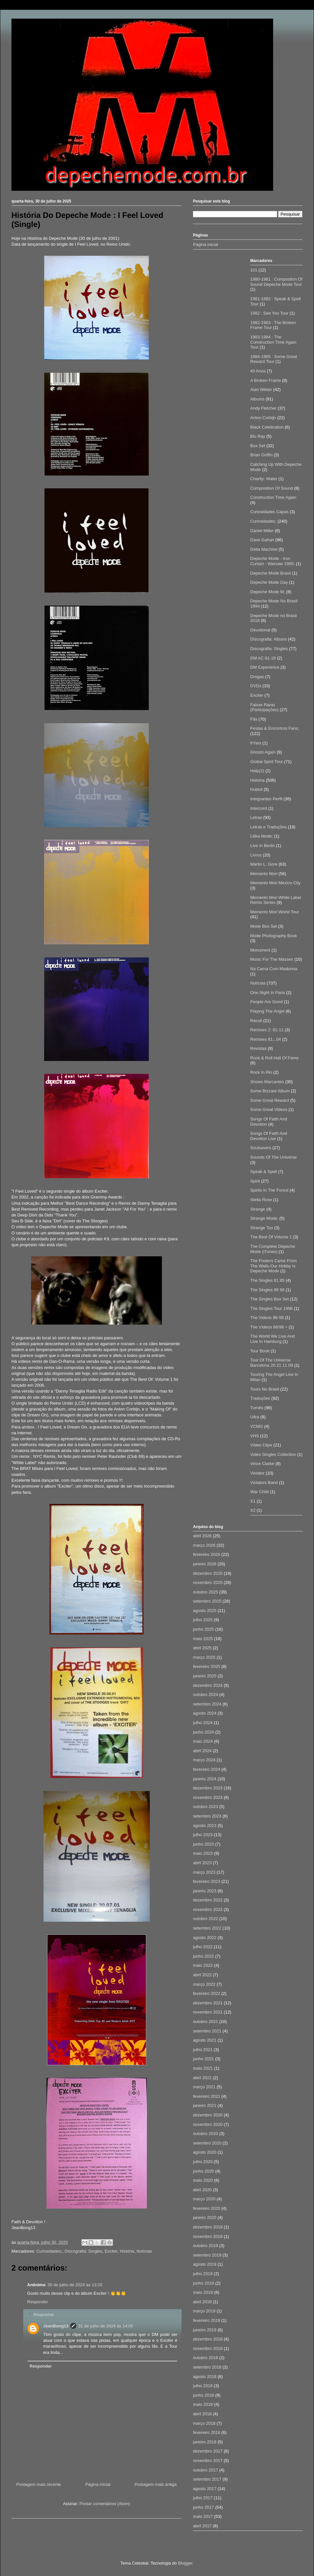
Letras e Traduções (268, 826)
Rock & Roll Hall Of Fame (274, 1057)
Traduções (260, 1398)
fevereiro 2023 (206, 1881)
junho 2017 (203, 2507)
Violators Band (264, 1482)
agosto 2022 (205, 1937)
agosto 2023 (205, 1825)
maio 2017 (203, 2516)
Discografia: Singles (83, 2251)
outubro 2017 (205, 2470)
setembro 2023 (207, 1816)
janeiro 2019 (205, 2329)
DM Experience (264, 667)
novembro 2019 (207, 2236)
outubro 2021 (205, 2021)
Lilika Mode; (261, 836)
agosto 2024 (205, 1713)
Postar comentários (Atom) (104, 2503)
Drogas (257, 676)
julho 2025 (203, 1619)
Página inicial (98, 2484)
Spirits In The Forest (269, 1190)
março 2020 (204, 2198)
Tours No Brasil (264, 1389)
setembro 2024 (207, 1704)
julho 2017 (203, 2497)
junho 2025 (203, 1629)
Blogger (185, 2563)
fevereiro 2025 (206, 1666)
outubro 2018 (205, 2357)
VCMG (256, 1426)
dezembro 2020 (207, 2114)
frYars (255, 743)
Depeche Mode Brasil (270, 573)
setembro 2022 (207, 1928)
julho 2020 (203, 2161)
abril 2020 (202, 2189)
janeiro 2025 (205, 1675)
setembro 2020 (207, 2143)
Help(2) (257, 770)
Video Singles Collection (273, 1454)
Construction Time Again (273, 497)
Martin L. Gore (263, 864)
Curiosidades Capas (269, 511)
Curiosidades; (49, 2251)
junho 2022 (203, 1956)
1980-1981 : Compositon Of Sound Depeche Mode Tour (276, 282)
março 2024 (204, 1759)
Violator (257, 1473)
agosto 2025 (205, 1610)
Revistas (258, 1048)
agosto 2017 (205, 2488)
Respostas (44, 2314)
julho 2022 (203, 1946)
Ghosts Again (262, 752)
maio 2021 (203, 2068)
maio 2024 (203, 1741)
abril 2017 (202, 2525)
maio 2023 (203, 1853)
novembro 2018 (207, 2348)
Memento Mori (263, 873)
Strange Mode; (264, 1218)
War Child (259, 1491)
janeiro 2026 (205, 1563)
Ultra (254, 1416)
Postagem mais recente (38, 2484)
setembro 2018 (207, 2367)
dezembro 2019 (207, 2227)
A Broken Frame (265, 380)
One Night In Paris (267, 992)
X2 (252, 1510)
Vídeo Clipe (261, 1445)
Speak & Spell (263, 1171)
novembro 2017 (207, 2460)
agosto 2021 (205, 2040)
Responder (37, 2301)
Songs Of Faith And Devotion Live (268, 1136)
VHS (254, 1435)
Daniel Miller (262, 530)
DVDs (255, 685)
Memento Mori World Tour (274, 911)
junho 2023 (203, 1844)
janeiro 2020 (205, 2217)
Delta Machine (263, 549)
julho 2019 (203, 2273)
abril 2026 (202, 1535)
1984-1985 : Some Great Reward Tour (273, 359)
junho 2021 (203, 2058)
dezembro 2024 (207, 1685)
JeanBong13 (55, 2325)
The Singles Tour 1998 (271, 1308)
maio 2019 (203, 2292)
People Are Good (266, 1001)
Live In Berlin (262, 845)
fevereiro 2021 (206, 2096)
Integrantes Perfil (266, 798)
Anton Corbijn (263, 417)
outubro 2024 (205, 1694)
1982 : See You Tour (269, 313)
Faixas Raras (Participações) (264, 707)
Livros (256, 855)
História (127, 2251)
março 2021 (204, 2086)
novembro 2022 (207, 1909)
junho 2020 (203, 2171)
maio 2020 (203, 2180)
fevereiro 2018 (206, 2432)
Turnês (256, 1407)
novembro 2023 (207, 1797)
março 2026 (204, 1545)
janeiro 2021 (205, 2105)
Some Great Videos (268, 1109)
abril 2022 (202, 1974)
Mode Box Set (263, 926)
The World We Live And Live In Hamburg (272, 1339)
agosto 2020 (205, 2152)
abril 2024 (202, 1750)
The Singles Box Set (269, 1298)
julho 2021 (203, 2049)
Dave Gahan (262, 539)
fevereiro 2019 (206, 2320)
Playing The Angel (267, 1011)
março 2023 (204, 1872)
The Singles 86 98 (267, 1289)
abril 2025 (202, 1647)
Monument (260, 950)
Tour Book (260, 1350)
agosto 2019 (205, 2264)
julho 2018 (203, 2385)
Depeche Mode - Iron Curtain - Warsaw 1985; (272, 561)
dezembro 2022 (207, 1900)
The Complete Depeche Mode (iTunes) (272, 1249)
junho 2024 (203, 1732)
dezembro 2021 (207, 2002)
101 (253, 270)
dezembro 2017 (207, 2451)
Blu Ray (257, 436)
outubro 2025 (205, 1592)
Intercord (258, 808)
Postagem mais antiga (155, 2484)
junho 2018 (203, 2395)
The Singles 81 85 (267, 1280)
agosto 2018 (205, 2376)
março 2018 (204, 2423)
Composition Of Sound (271, 488)
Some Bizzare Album (270, 1090)
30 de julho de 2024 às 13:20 (74, 2284)
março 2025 (204, 1657)
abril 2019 (202, 2301)
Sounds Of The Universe (273, 1157)
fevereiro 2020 (206, 2208)
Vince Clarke (262, 1463)
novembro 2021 (207, 2012)
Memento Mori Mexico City (275, 882)
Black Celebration (267, 427)
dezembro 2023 (207, 1787)
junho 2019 (203, 2283)
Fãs (253, 719)
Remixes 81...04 (265, 1039)
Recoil (256, 1020)
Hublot (256, 789)
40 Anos (258, 370)
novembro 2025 (207, 1582)
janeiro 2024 (205, 1778)
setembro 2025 (207, 1601)
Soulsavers (260, 1147)
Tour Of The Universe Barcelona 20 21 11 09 (271, 1363)
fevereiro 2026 (206, 1554)
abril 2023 (202, 1862)
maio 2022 (203, 1965)
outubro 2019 (205, 2245)
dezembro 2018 (207, 2339)
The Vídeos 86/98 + (269, 1327)
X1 (252, 1501)
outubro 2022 (205, 1918)
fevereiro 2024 (206, 1769)
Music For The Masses (271, 959)
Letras (256, 817)
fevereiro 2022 (206, 1993)
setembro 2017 (207, 2479)
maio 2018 (203, 2404)
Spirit (255, 1181)
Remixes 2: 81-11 (267, 1029)
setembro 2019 (207, 2255)
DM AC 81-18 (263, 658)
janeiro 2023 (205, 1890)
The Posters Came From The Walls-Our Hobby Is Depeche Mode (273, 1265)
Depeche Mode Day (269, 582)
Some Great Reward (269, 1100)
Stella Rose (261, 1199)
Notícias (144, 2251)
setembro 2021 (207, 2031)
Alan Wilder (261, 389)
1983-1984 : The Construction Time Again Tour (273, 342)
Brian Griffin (261, 454)
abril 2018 (202, 2413)
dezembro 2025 (207, 1573)
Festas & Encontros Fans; (274, 728)
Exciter (111, 2251)
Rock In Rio (261, 1072)
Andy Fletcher (263, 408)
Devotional (260, 630)
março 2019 (204, 2310)
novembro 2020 (207, 2124)
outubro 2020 (205, 2133)
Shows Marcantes (267, 1081)
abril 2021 (202, 2077)
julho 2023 (203, 1834)
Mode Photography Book (273, 935)
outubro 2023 (205, 1806)
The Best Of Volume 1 (271, 1236)
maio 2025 (203, 1638)
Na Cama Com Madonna (273, 968)
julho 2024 (203, 1722)
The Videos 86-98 (267, 1317)
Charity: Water (263, 478)
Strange (257, 1209)
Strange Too (261, 1227)
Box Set (257, 445)
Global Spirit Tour (266, 761)
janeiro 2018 (205, 2441)
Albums (257, 399)
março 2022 (204, 1984)
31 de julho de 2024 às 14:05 (105, 2325)
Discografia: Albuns (268, 639)
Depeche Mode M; (267, 591)
